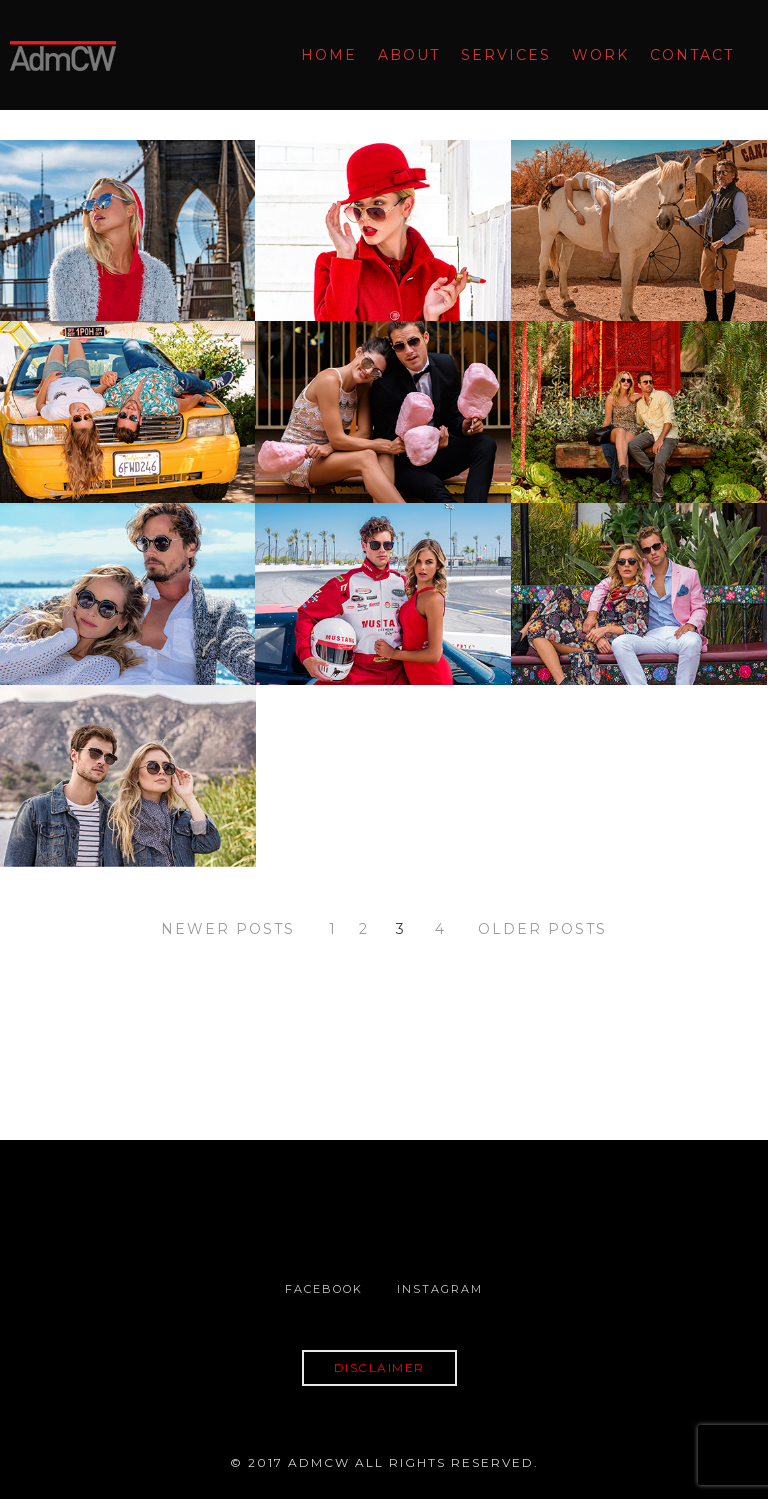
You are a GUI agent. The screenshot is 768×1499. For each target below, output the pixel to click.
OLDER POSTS (542, 929)
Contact (692, 55)
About (409, 55)
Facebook (324, 1289)
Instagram (440, 1289)
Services (506, 55)
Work (600, 55)
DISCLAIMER (379, 1367)
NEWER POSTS (228, 929)
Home (329, 55)
